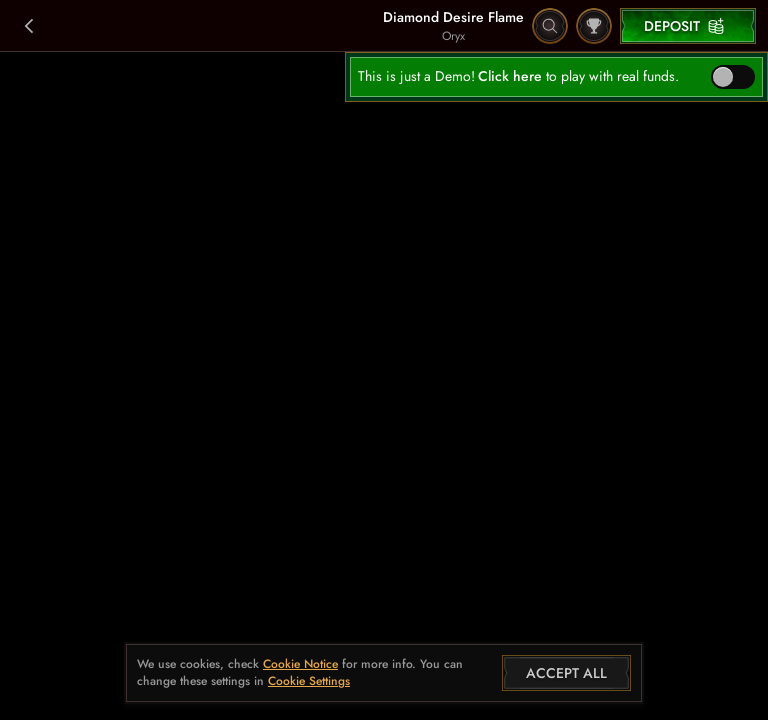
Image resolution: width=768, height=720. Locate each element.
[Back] (30, 26)
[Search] (550, 26)
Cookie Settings (309, 682)
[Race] (594, 26)
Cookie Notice (300, 664)
